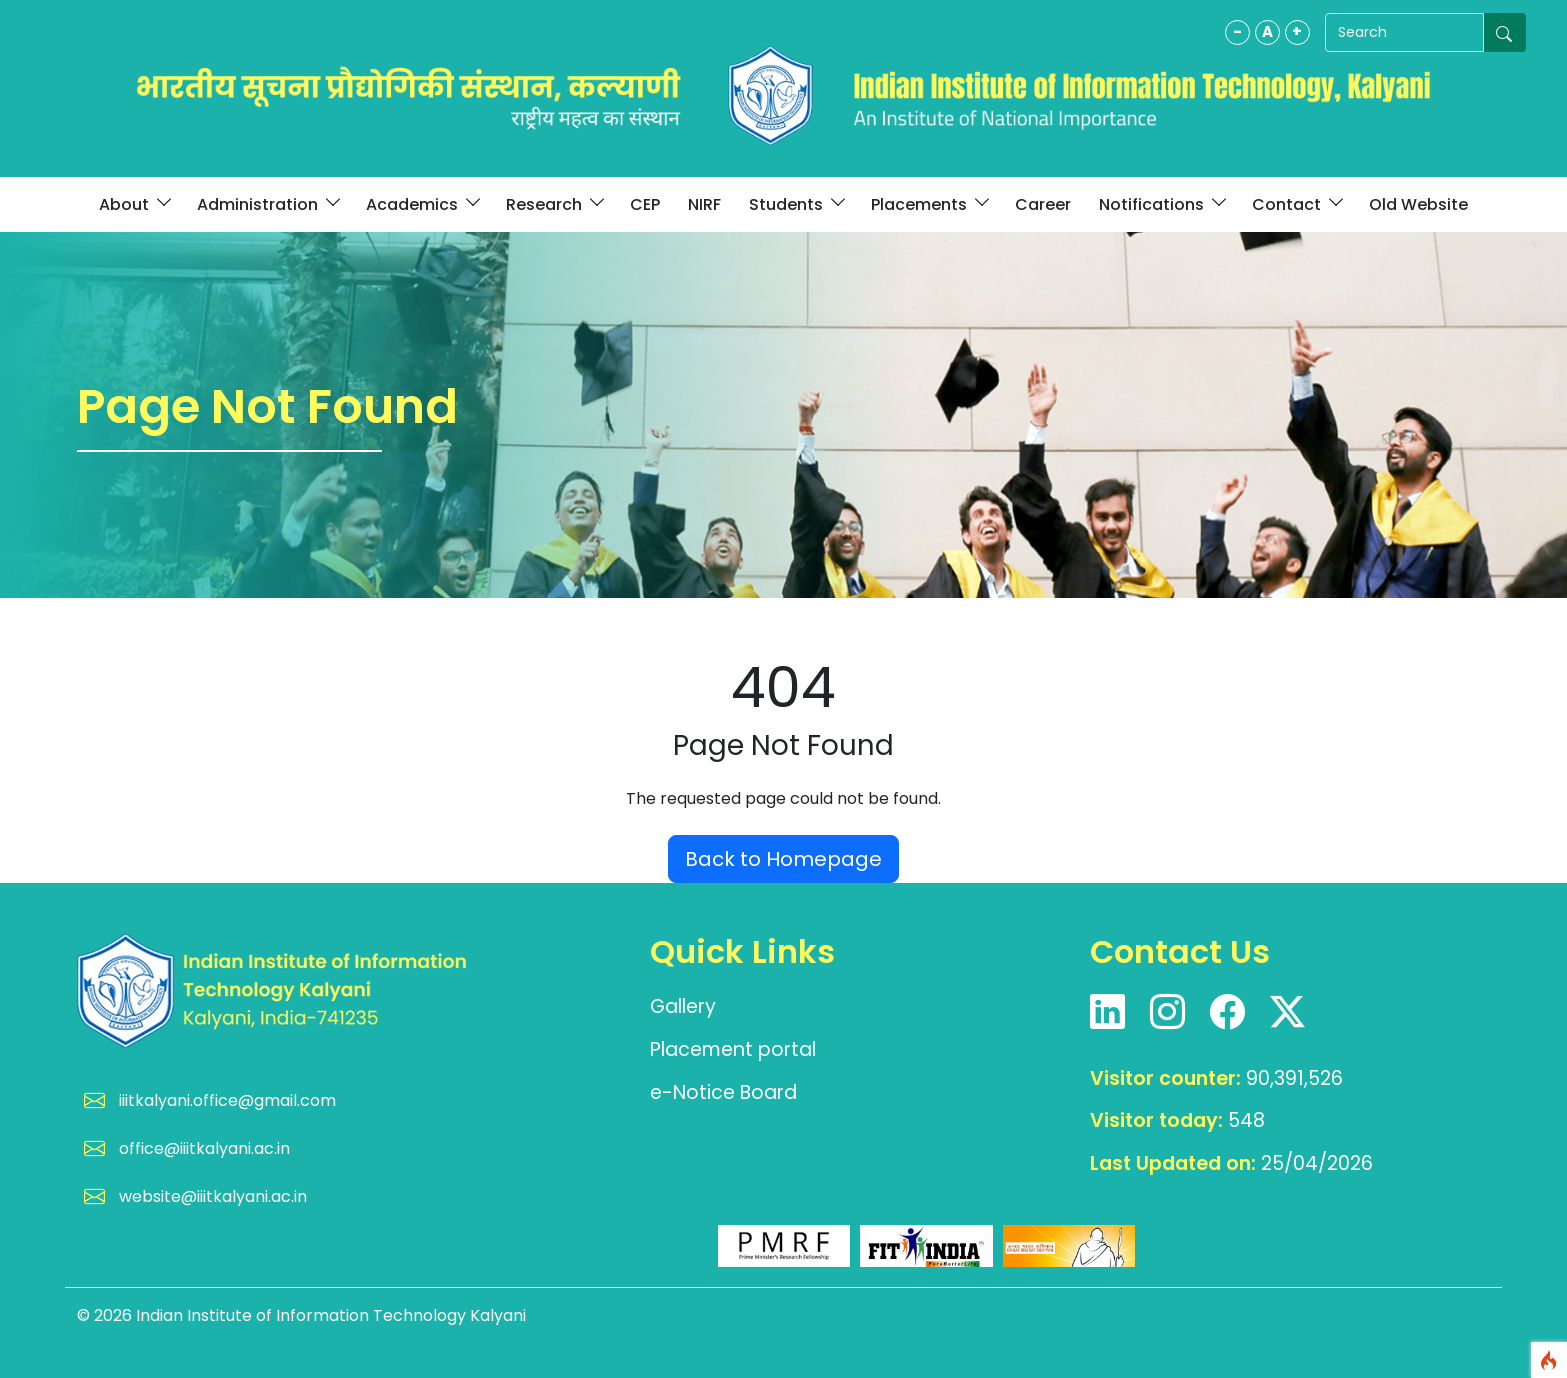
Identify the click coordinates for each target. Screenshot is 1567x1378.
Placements (929, 204)
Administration (267, 204)
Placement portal (733, 1049)
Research (554, 204)
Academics (422, 204)
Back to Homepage (783, 859)
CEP (645, 204)
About (134, 204)
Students (796, 204)
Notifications (1161, 204)
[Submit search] (1505, 32)
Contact (1296, 204)
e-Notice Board (723, 1092)
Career (1043, 204)
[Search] (1394, 32)
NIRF (704, 204)
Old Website (1418, 204)
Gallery (683, 1006)
